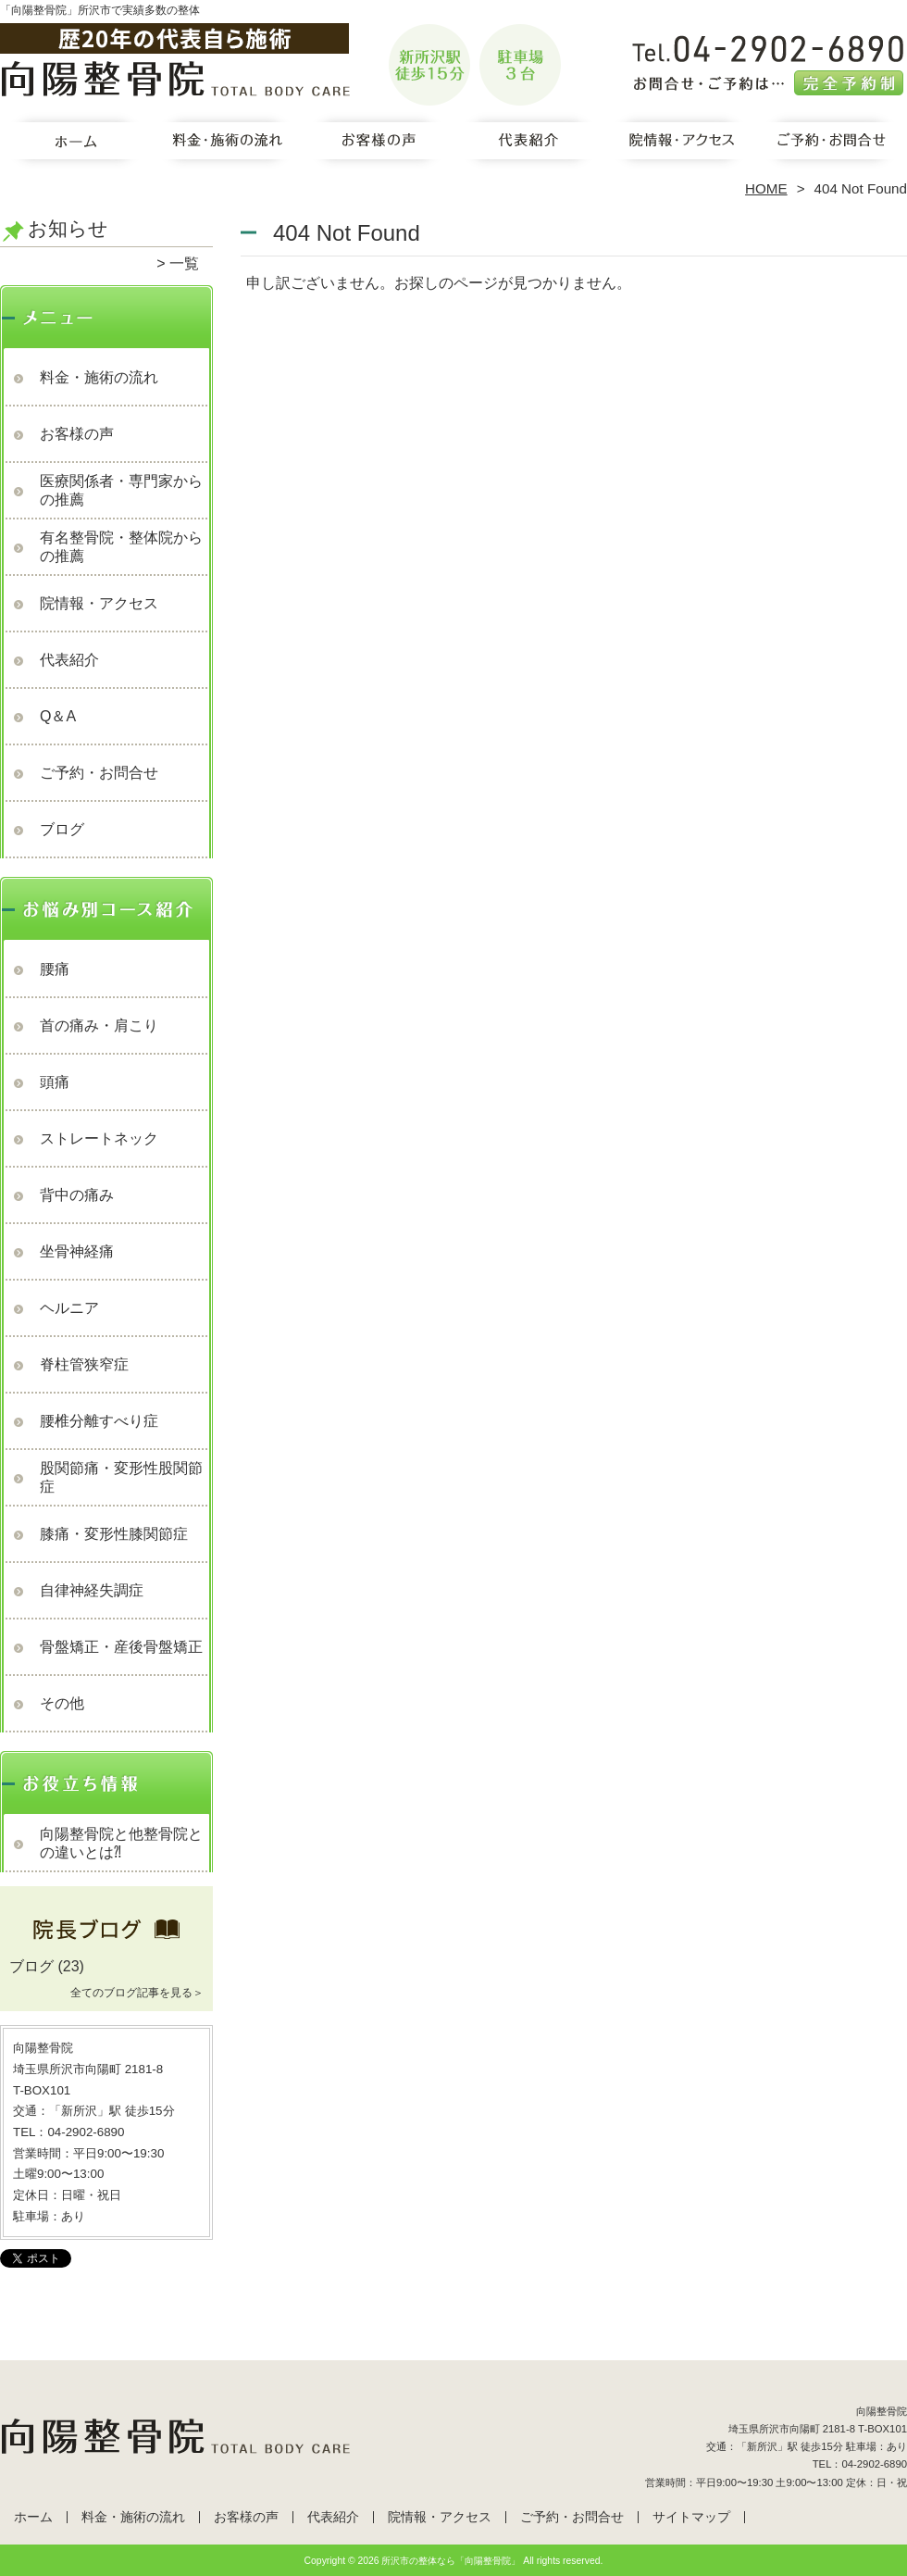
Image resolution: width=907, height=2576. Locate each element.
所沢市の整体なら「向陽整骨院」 (450, 2561)
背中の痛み (77, 1195)
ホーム (76, 144)
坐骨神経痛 (77, 1251)
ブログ (62, 829)
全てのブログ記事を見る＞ (137, 1992)
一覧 (184, 263)
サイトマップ (691, 2517)
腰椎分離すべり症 (99, 1421)
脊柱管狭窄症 (84, 1364)
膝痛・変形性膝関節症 (114, 1534)
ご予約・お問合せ (831, 144)
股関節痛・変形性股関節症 (121, 1477)
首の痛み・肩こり (99, 1025)
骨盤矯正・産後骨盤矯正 (121, 1647)
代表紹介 (529, 144)
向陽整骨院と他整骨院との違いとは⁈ (121, 1843)
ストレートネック (99, 1138)
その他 (62, 1703)
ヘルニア (69, 1308)
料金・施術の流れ (227, 144)
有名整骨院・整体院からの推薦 (121, 547)
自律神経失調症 (91, 1590)
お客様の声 (378, 144)
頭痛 (54, 1082)
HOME (766, 188)
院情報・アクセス (679, 144)
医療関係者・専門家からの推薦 (121, 490)
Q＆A (58, 716)
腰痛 (54, 969)
